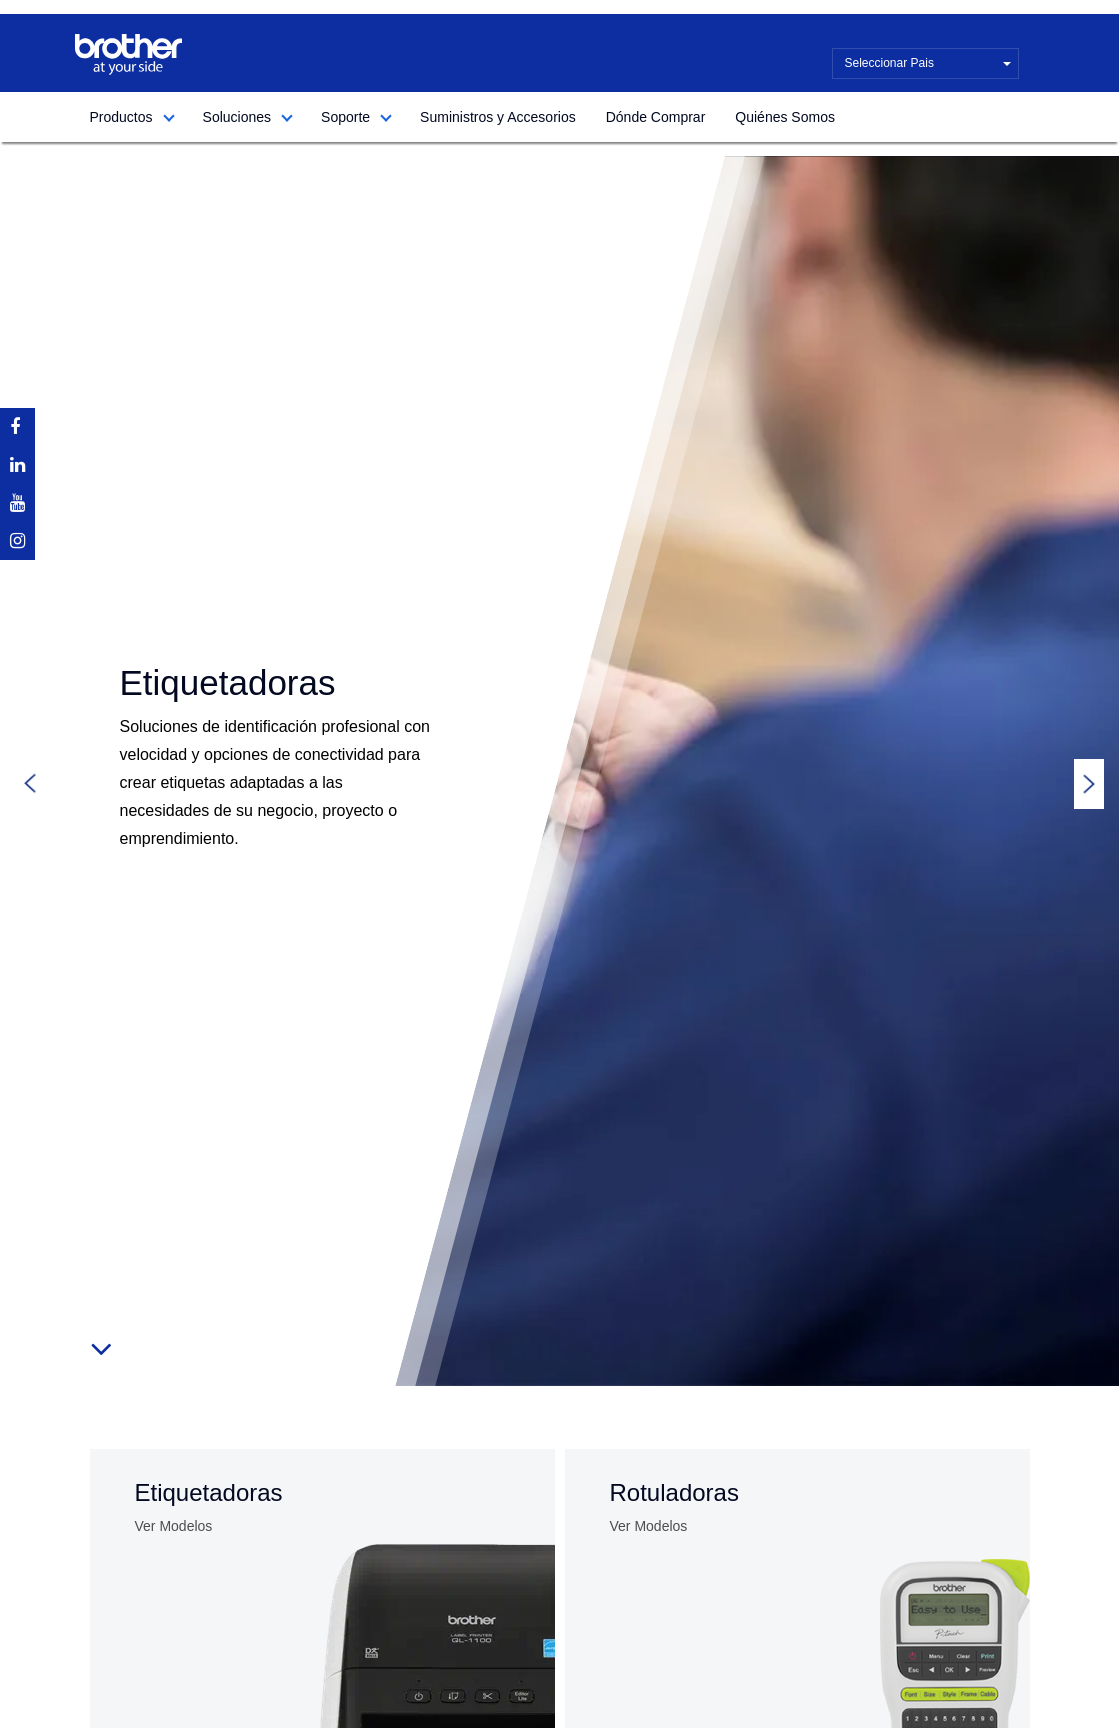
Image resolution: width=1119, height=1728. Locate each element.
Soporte (345, 117)
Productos (121, 117)
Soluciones (237, 117)
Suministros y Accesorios (498, 117)
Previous (30, 784)
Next (1089, 784)
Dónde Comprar (656, 117)
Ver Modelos (174, 1526)
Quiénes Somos (785, 117)
